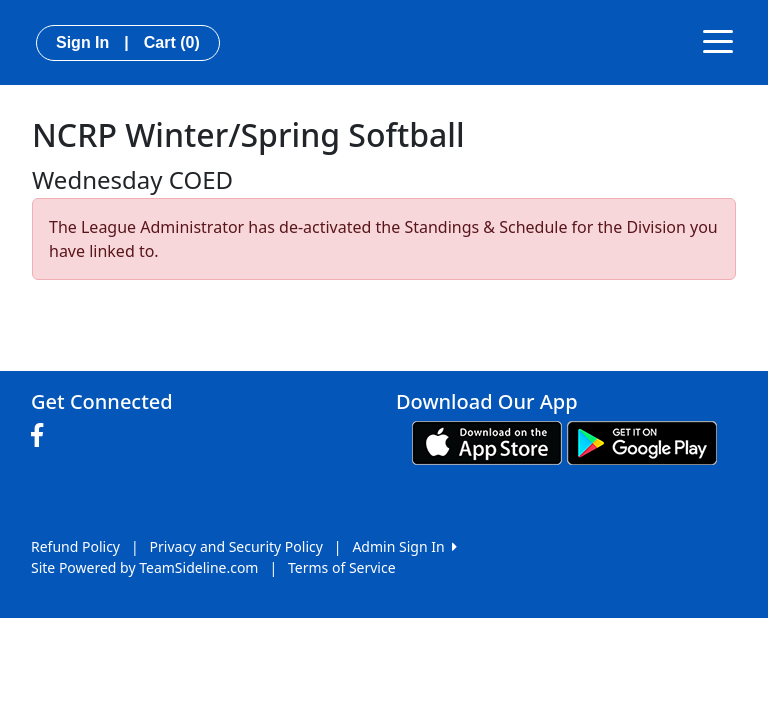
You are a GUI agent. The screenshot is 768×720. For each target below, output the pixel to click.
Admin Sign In (404, 546)
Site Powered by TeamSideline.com (144, 567)
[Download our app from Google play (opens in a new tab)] (642, 441)
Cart (172, 42)
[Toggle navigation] (718, 40)
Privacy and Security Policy (236, 546)
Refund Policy (75, 546)
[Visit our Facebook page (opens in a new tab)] (42, 436)
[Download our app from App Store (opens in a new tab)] (487, 441)
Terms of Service (342, 567)
